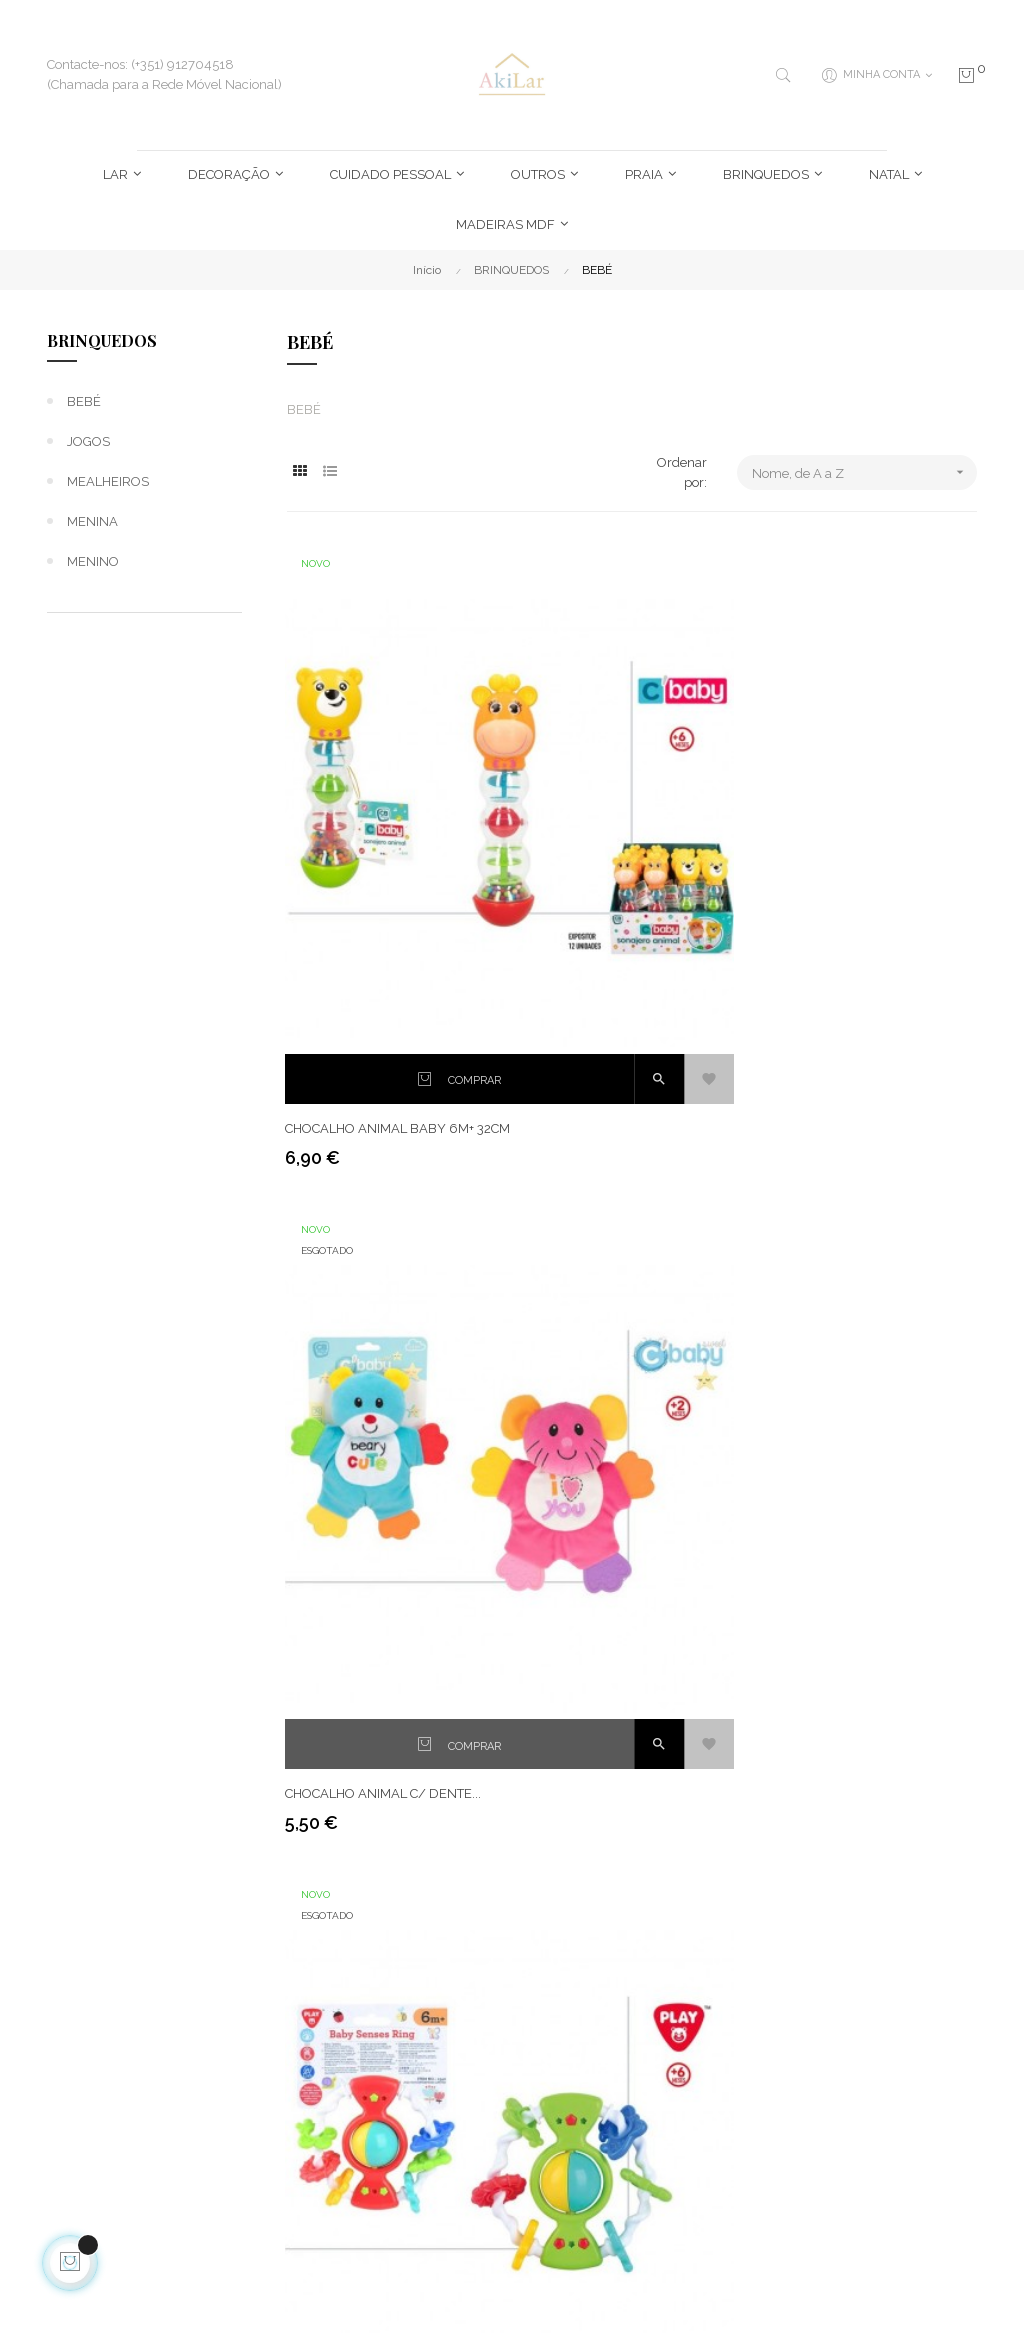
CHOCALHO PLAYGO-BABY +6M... (867, 828)
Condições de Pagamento (406, 2093)
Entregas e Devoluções (402, 1909)
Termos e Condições (426, 1955)
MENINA (92, 521)
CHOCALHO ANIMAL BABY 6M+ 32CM (381, 838)
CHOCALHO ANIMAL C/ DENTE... (625, 828)
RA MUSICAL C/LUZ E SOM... (614, 1581)
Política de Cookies (421, 2047)
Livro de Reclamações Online (429, 2149)
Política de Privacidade (402, 2001)
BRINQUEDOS (102, 340)
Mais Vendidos (729, 1899)
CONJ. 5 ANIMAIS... (343, 1215)
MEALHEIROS (108, 481)
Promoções (720, 1971)
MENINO (93, 561)
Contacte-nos (406, 2195)
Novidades (718, 1935)
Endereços (558, 1899)
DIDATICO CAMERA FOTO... (848, 1215)
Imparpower (283, 2287)
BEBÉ (84, 401)
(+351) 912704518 (124, 2000)
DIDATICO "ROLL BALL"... (599, 1215)
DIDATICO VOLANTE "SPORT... (376, 1581)
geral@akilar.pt (118, 2059)
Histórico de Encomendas (566, 1945)
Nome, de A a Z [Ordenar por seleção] (864, 472)
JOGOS (88, 441)
